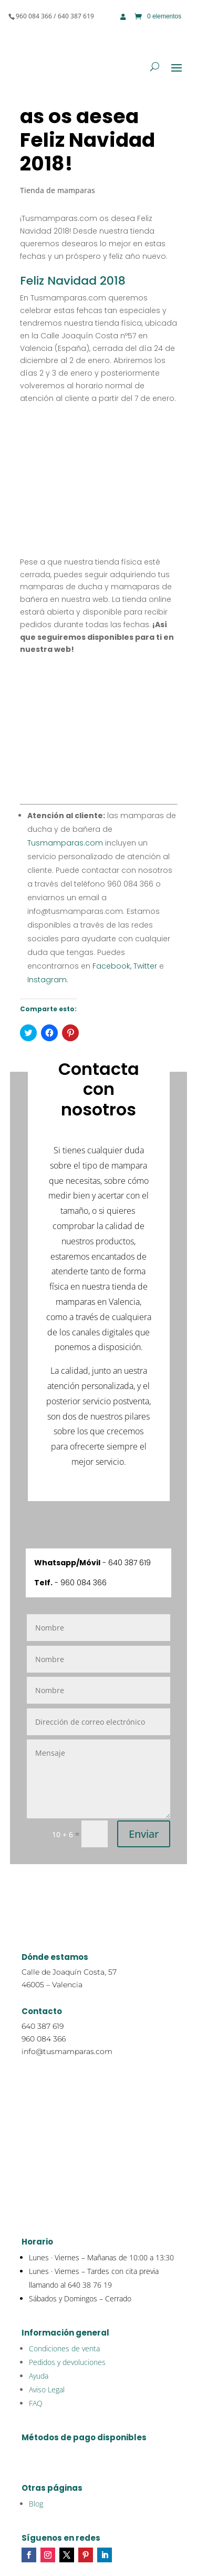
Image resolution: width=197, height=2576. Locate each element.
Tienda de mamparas (57, 190)
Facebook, (110, 966)
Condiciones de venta (64, 2348)
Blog (36, 2504)
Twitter (144, 966)
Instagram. (47, 979)
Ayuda (38, 2376)
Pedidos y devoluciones (67, 2362)
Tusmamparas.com (65, 843)
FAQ (36, 2403)
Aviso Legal (47, 2389)
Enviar (144, 1834)
